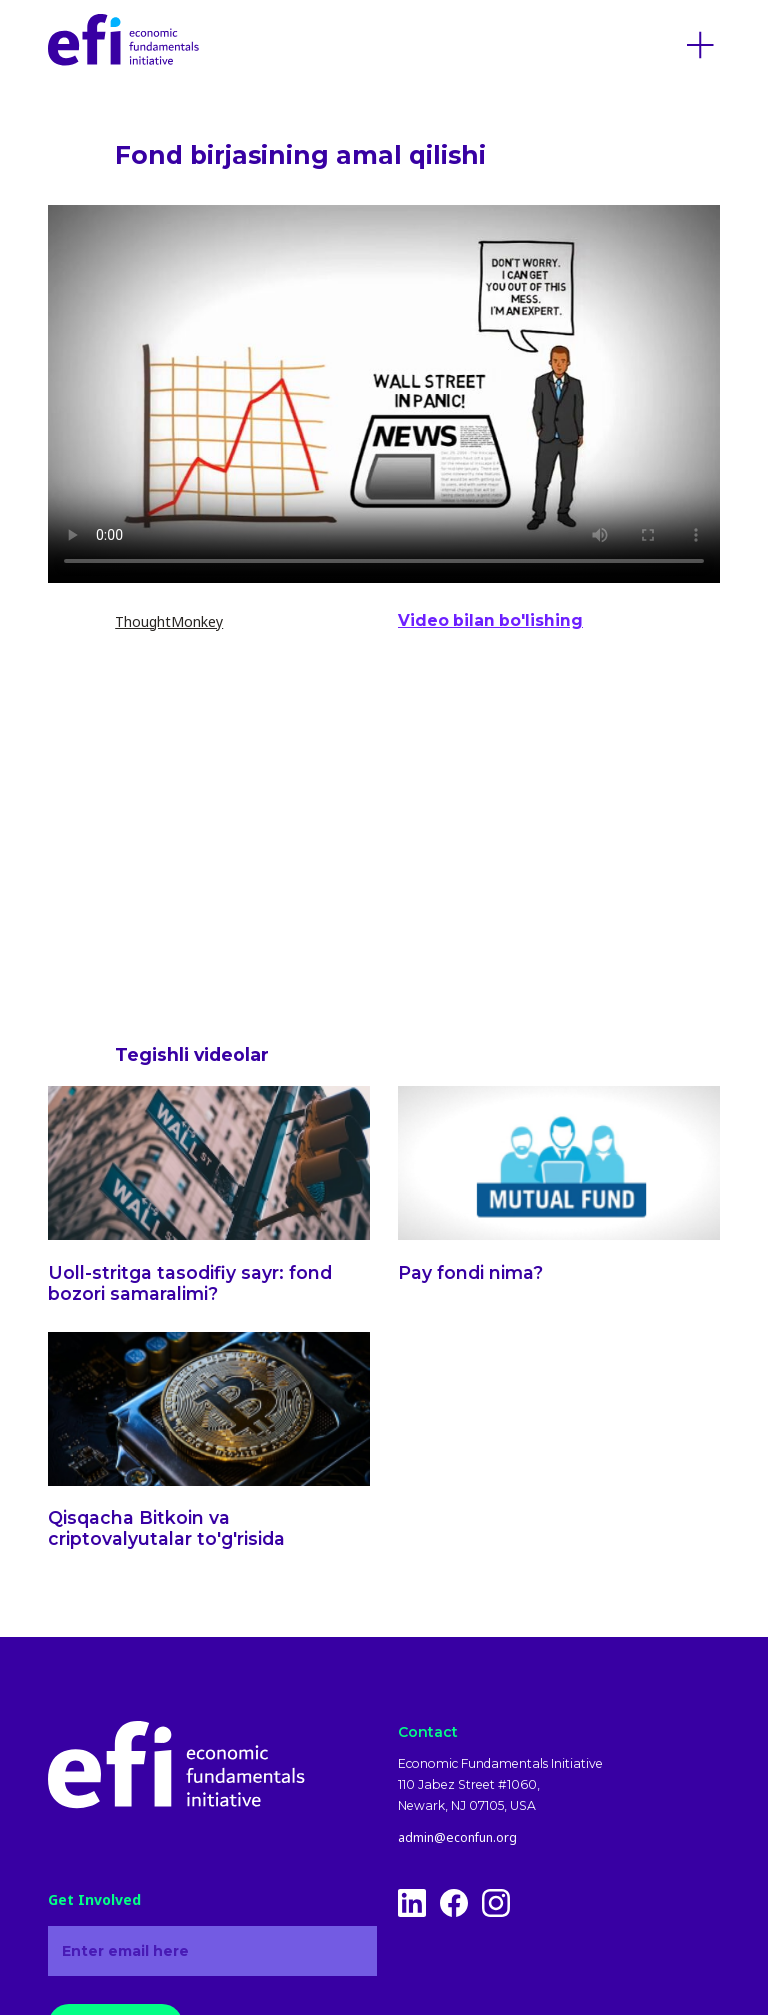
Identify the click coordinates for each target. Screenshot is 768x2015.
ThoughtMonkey (169, 621)
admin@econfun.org (457, 1838)
